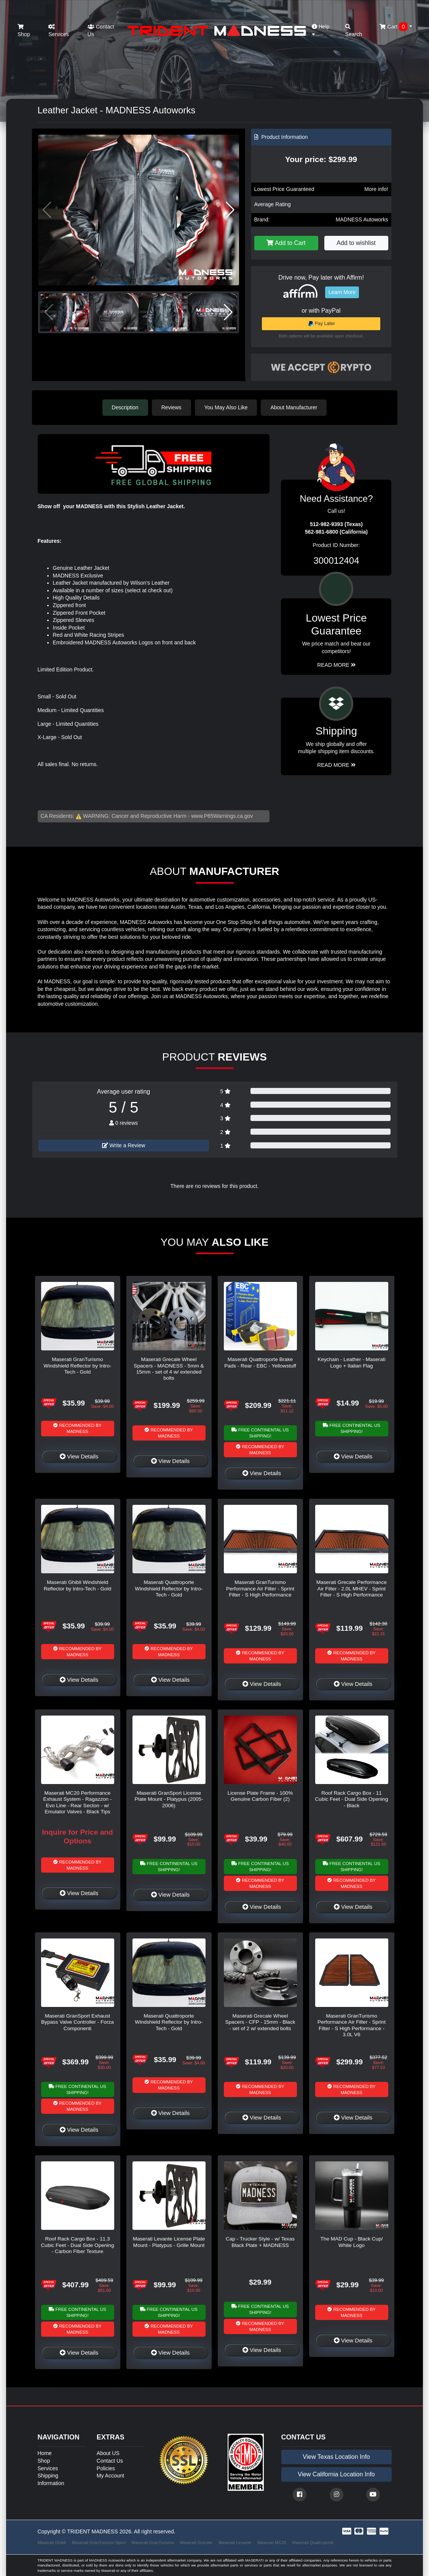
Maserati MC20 (271, 2542)
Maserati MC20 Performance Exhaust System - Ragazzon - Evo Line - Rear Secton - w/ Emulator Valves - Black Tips (77, 1802)
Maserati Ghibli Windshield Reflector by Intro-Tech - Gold (78, 1585)
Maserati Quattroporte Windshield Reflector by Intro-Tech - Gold (169, 1588)
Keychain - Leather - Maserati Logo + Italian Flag (351, 1362)
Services (58, 30)
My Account (110, 2476)
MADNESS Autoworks (362, 219)
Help (321, 30)
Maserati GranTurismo (153, 2542)
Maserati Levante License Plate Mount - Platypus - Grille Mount (169, 2242)
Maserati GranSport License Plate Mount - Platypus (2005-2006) (169, 1799)
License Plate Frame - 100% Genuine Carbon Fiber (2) (260, 1796)
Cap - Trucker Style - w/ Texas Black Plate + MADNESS (260, 2242)
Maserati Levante (234, 2542)
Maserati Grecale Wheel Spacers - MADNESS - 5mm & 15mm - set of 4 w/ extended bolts (169, 1368)
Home (45, 2453)
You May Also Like (226, 407)
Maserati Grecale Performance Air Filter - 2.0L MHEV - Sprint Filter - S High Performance (351, 1588)
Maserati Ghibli (52, 2542)
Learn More (342, 292)
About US (108, 2453)
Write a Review (123, 1145)
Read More (336, 665)
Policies (106, 2468)
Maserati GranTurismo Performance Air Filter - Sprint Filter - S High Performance (260, 1588)
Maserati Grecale (196, 2542)
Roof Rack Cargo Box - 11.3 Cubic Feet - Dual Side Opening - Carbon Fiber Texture (77, 2245)
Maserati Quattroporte (313, 2542)
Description (125, 407)
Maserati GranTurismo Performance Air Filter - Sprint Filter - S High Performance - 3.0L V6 (351, 2025)
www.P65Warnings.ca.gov (222, 816)
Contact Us (101, 30)
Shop (24, 30)
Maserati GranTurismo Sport (99, 2542)
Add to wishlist (356, 243)
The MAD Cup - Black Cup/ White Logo (352, 2242)
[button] (230, 210)
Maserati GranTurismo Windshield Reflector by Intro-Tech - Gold (77, 1365)
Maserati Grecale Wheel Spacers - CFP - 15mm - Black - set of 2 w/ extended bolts (260, 2022)
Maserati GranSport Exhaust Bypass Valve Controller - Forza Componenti (77, 2022)
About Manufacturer (293, 407)
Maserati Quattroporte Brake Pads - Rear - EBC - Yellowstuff (260, 1362)
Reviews (171, 407)
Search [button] (353, 30)
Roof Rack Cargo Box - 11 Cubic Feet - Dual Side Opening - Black (351, 1799)
